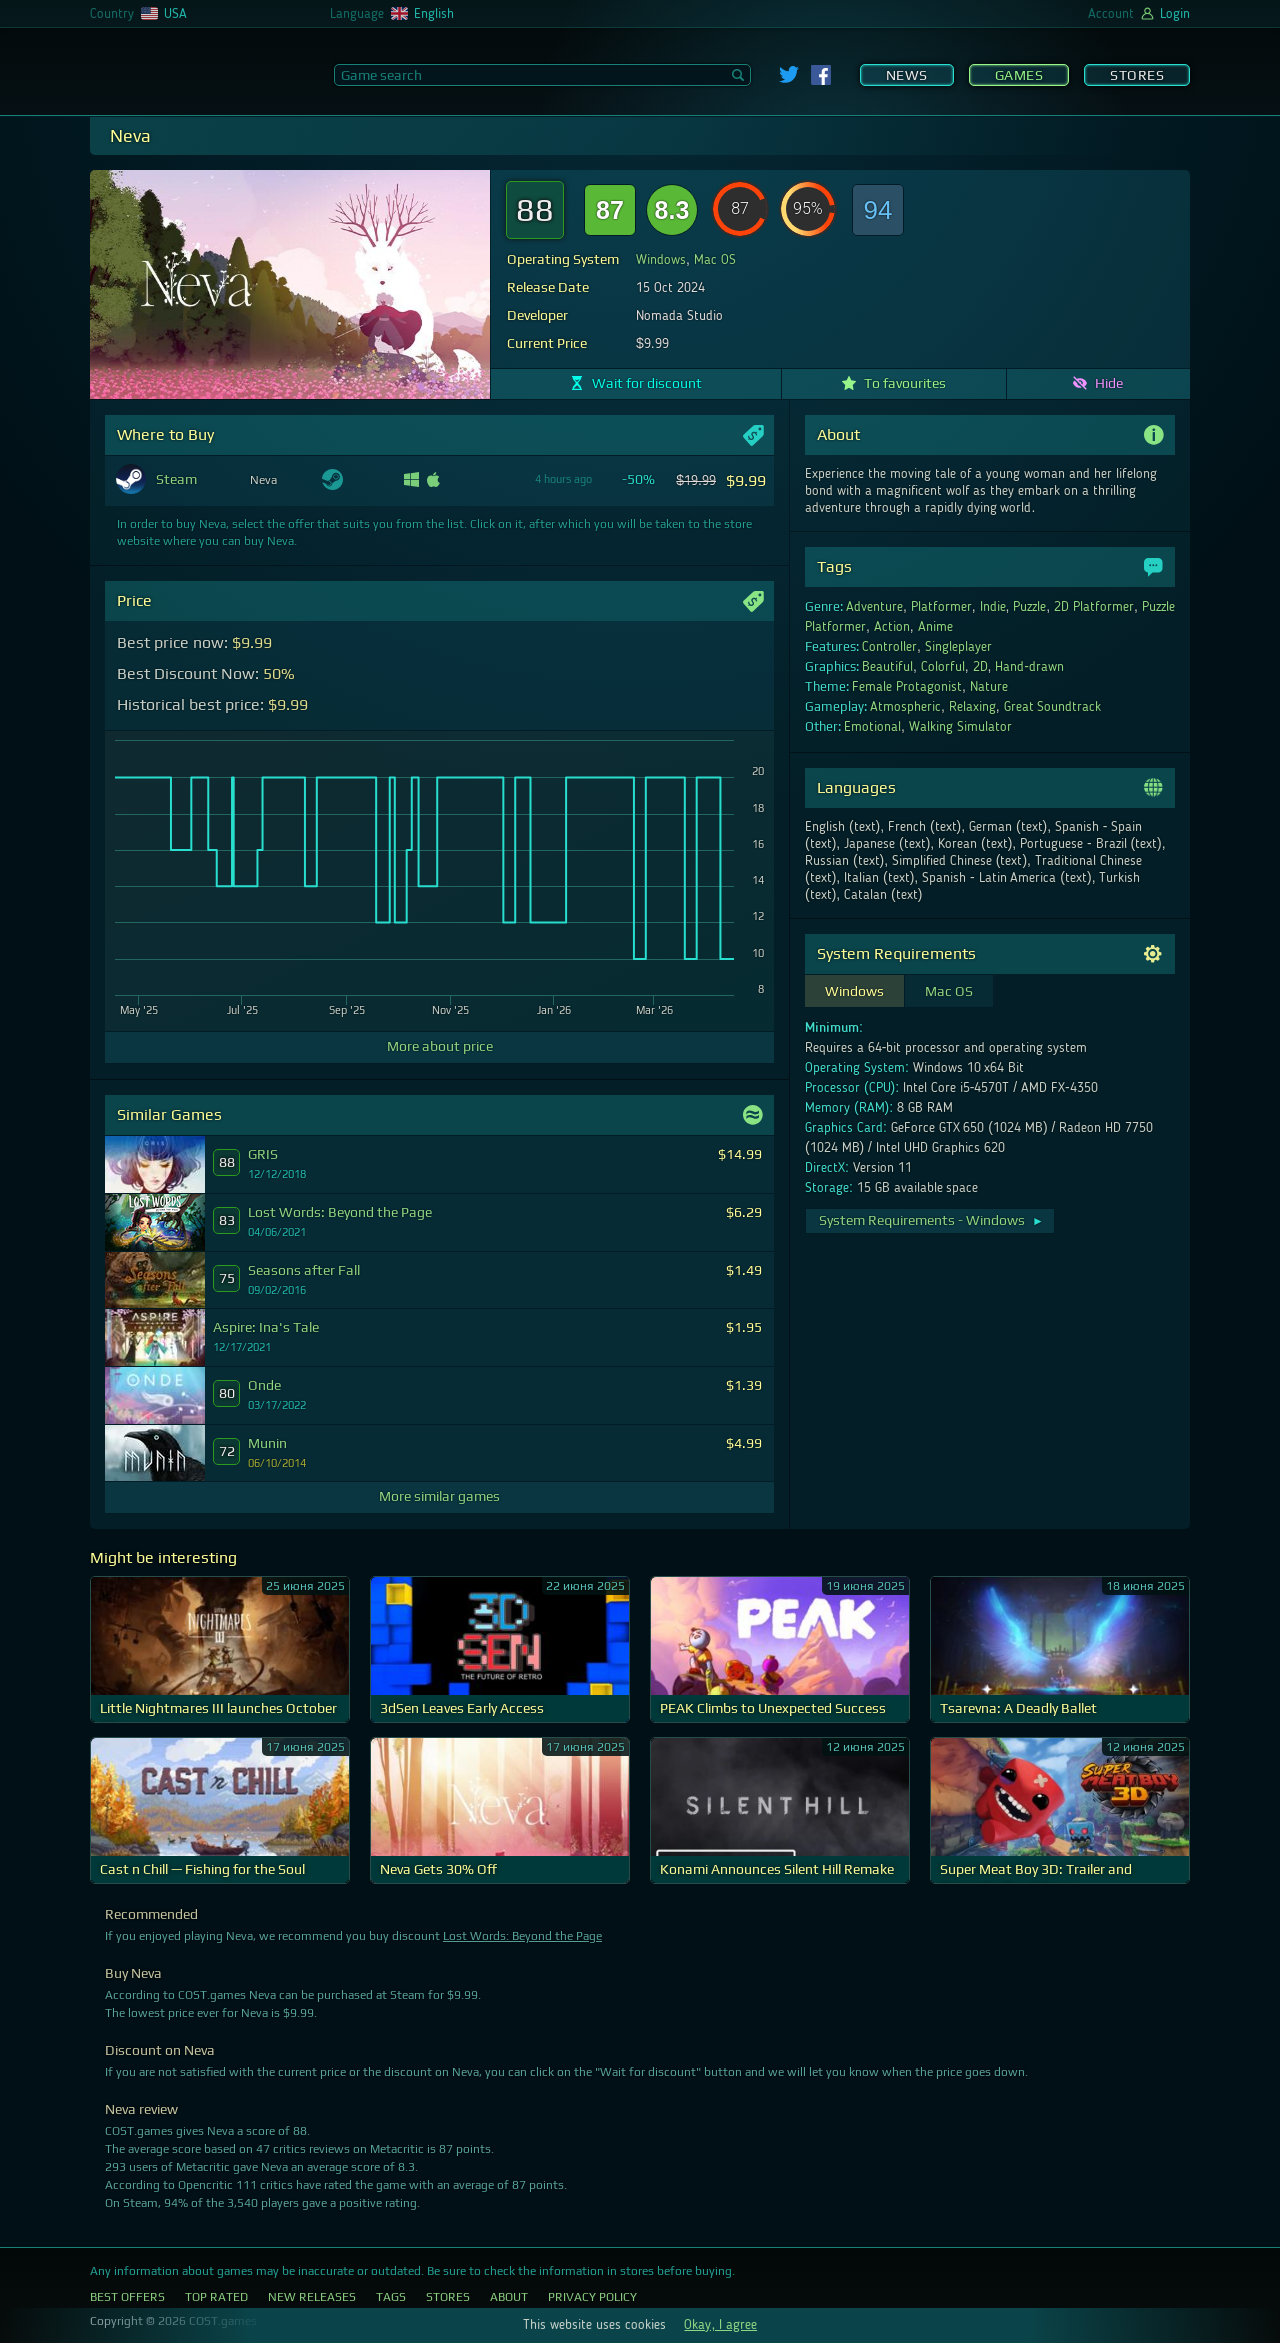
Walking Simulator (960, 727)
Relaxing (972, 707)
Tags (391, 2297)
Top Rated (216, 2297)
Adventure (874, 607)
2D (980, 667)
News (907, 75)
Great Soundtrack (1053, 707)
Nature (989, 687)
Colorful (943, 667)
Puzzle (1029, 607)
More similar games (439, 1496)
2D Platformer (1094, 607)
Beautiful (887, 667)
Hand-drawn (1029, 667)
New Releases (312, 2297)
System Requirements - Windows (931, 1220)
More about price (440, 1046)
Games (1019, 75)
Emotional (872, 727)
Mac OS (715, 260)
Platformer (941, 607)
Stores (1137, 75)
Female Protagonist (907, 687)
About (509, 2297)
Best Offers (127, 2297)
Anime (935, 627)
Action (892, 627)
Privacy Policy (592, 2297)
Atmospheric (905, 707)
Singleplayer (958, 647)
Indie (993, 607)
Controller (889, 647)
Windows (661, 260)
